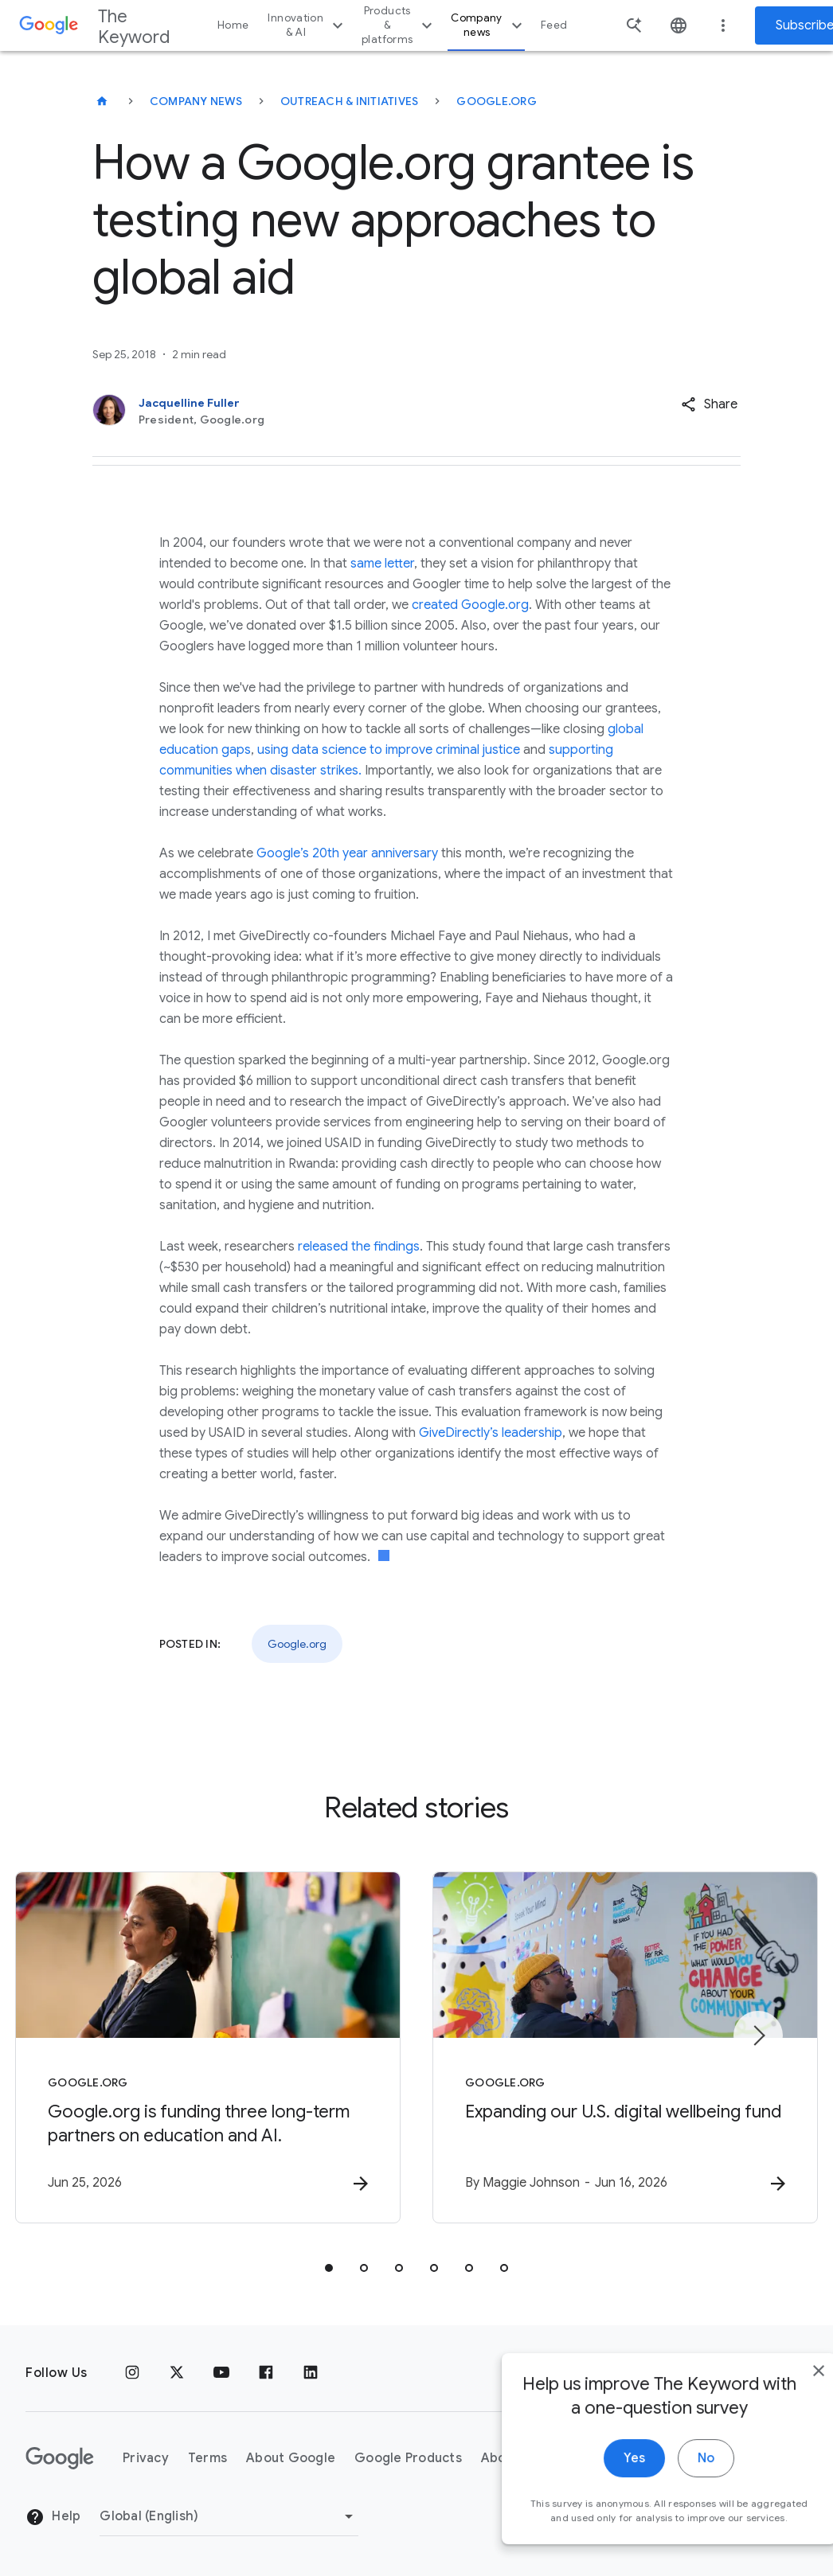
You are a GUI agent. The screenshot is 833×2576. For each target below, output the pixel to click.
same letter (382, 564)
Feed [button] (554, 25)
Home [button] (232, 25)
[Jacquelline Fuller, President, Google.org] (350, 410)
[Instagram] (132, 2373)
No (671, 2484)
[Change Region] (229, 2516)
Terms (207, 2458)
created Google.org (470, 605)
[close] (783, 2396)
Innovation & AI (307, 25)
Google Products (408, 2458)
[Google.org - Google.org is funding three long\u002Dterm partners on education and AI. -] (208, 2047)
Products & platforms (399, 25)
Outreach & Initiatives (349, 101)
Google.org (496, 101)
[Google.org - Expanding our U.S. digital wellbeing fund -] (625, 2047)
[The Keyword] (102, 101)
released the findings (359, 1247)
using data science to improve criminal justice (388, 750)
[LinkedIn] (310, 2373)
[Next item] (758, 2035)
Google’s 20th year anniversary (347, 853)
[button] (709, 404)
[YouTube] (221, 2373)
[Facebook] (266, 2373)
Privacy (146, 2458)
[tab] (328, 2267)
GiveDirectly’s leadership (490, 1433)
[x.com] (177, 2373)
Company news (488, 25)
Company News (196, 101)
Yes (599, 2484)
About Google (290, 2458)
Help (52, 2517)
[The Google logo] (59, 2458)
